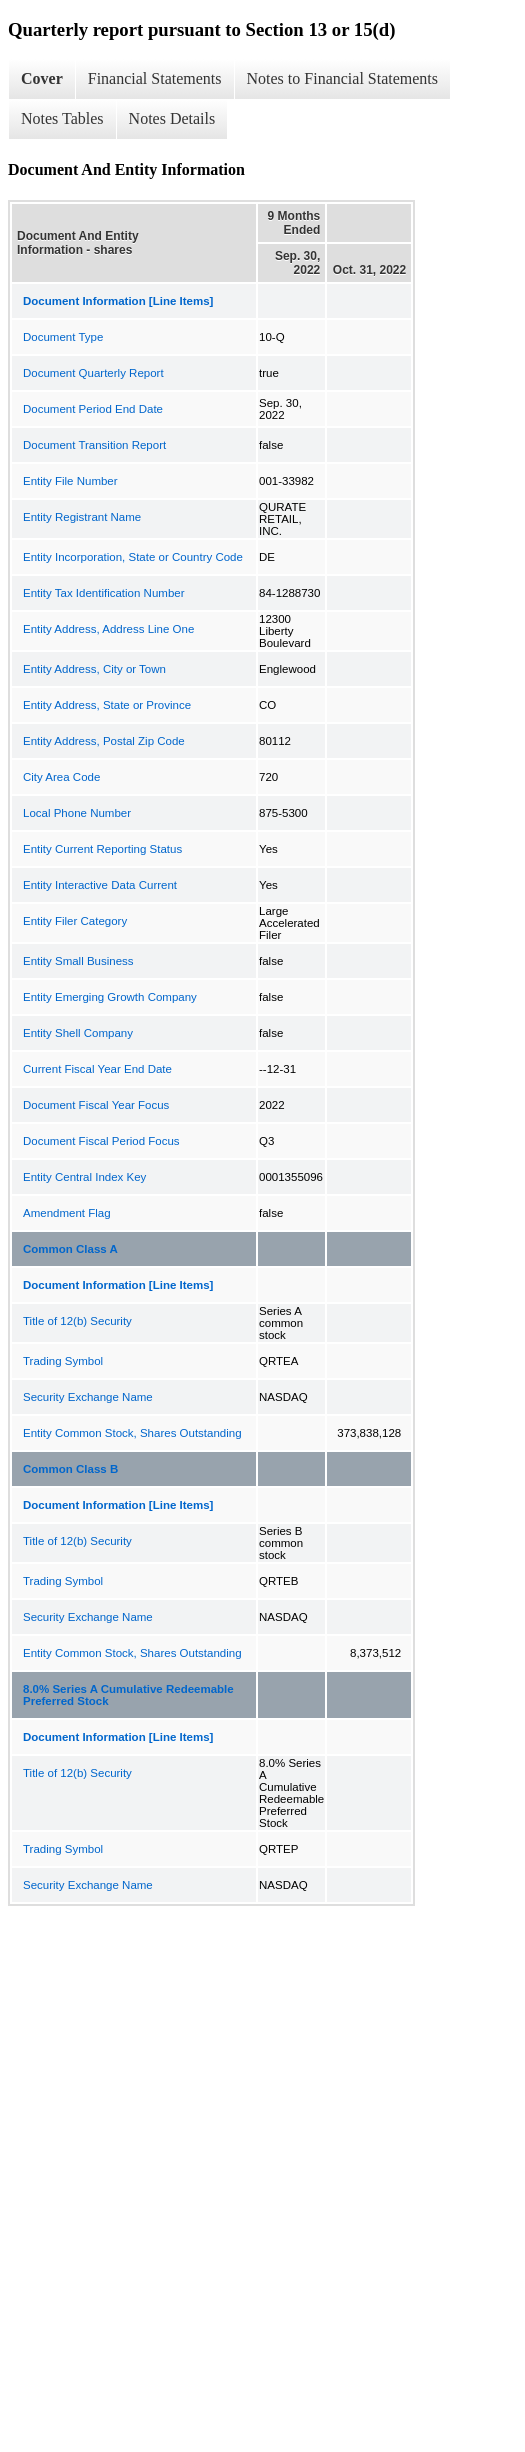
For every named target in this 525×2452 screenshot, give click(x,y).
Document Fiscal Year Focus (96, 1105)
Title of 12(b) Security (77, 1321)
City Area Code (61, 777)
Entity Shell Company (78, 1033)
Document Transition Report (94, 445)
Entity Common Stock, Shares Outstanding (132, 1433)
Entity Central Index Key (84, 1177)
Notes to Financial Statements (343, 78)
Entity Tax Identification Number (104, 593)
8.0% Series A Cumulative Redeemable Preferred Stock (128, 1695)
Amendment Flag (67, 1213)
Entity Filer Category (75, 921)
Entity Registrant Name (82, 517)
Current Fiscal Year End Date (97, 1069)
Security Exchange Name (88, 1397)
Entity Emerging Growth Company (110, 997)
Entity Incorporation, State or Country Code (133, 557)
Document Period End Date (93, 409)
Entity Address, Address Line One (108, 629)
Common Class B (70, 1469)
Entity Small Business (78, 961)
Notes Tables (62, 118)
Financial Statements (155, 78)
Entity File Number (70, 481)
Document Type (63, 337)
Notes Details (172, 118)
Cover (42, 78)
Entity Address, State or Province (107, 705)
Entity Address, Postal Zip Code (104, 741)
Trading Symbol (63, 1361)
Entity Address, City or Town (94, 669)
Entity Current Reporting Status (102, 849)
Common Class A (70, 1249)
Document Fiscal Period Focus (101, 1141)
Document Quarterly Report (93, 373)
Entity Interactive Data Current (100, 885)
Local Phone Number (77, 813)
